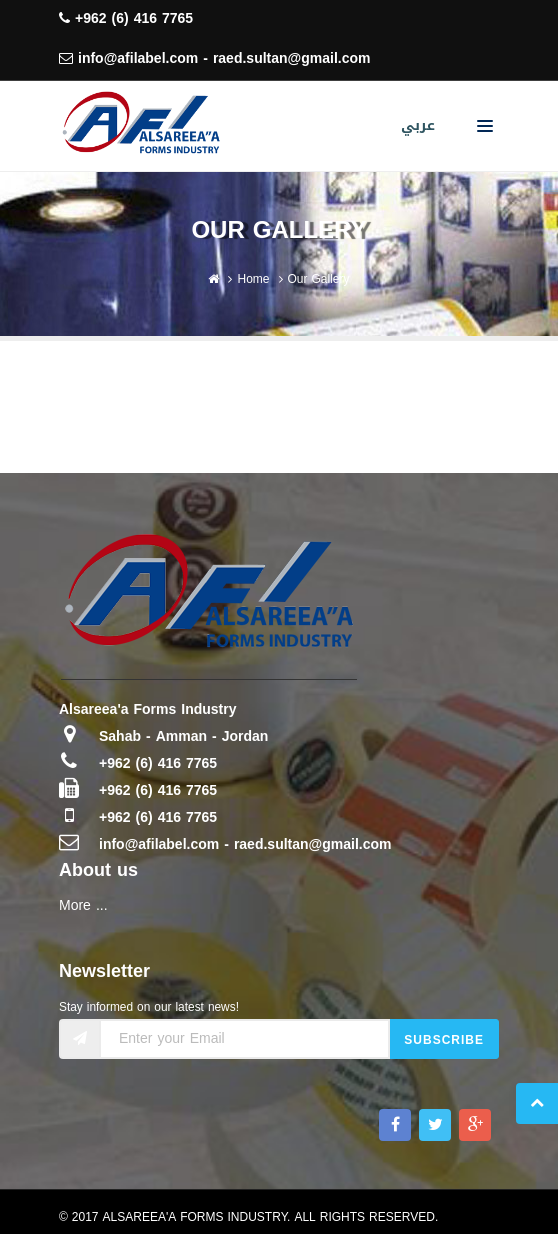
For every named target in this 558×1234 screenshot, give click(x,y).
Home (253, 279)
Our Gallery (319, 279)
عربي (418, 125)
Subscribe (444, 1040)
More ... (83, 905)
